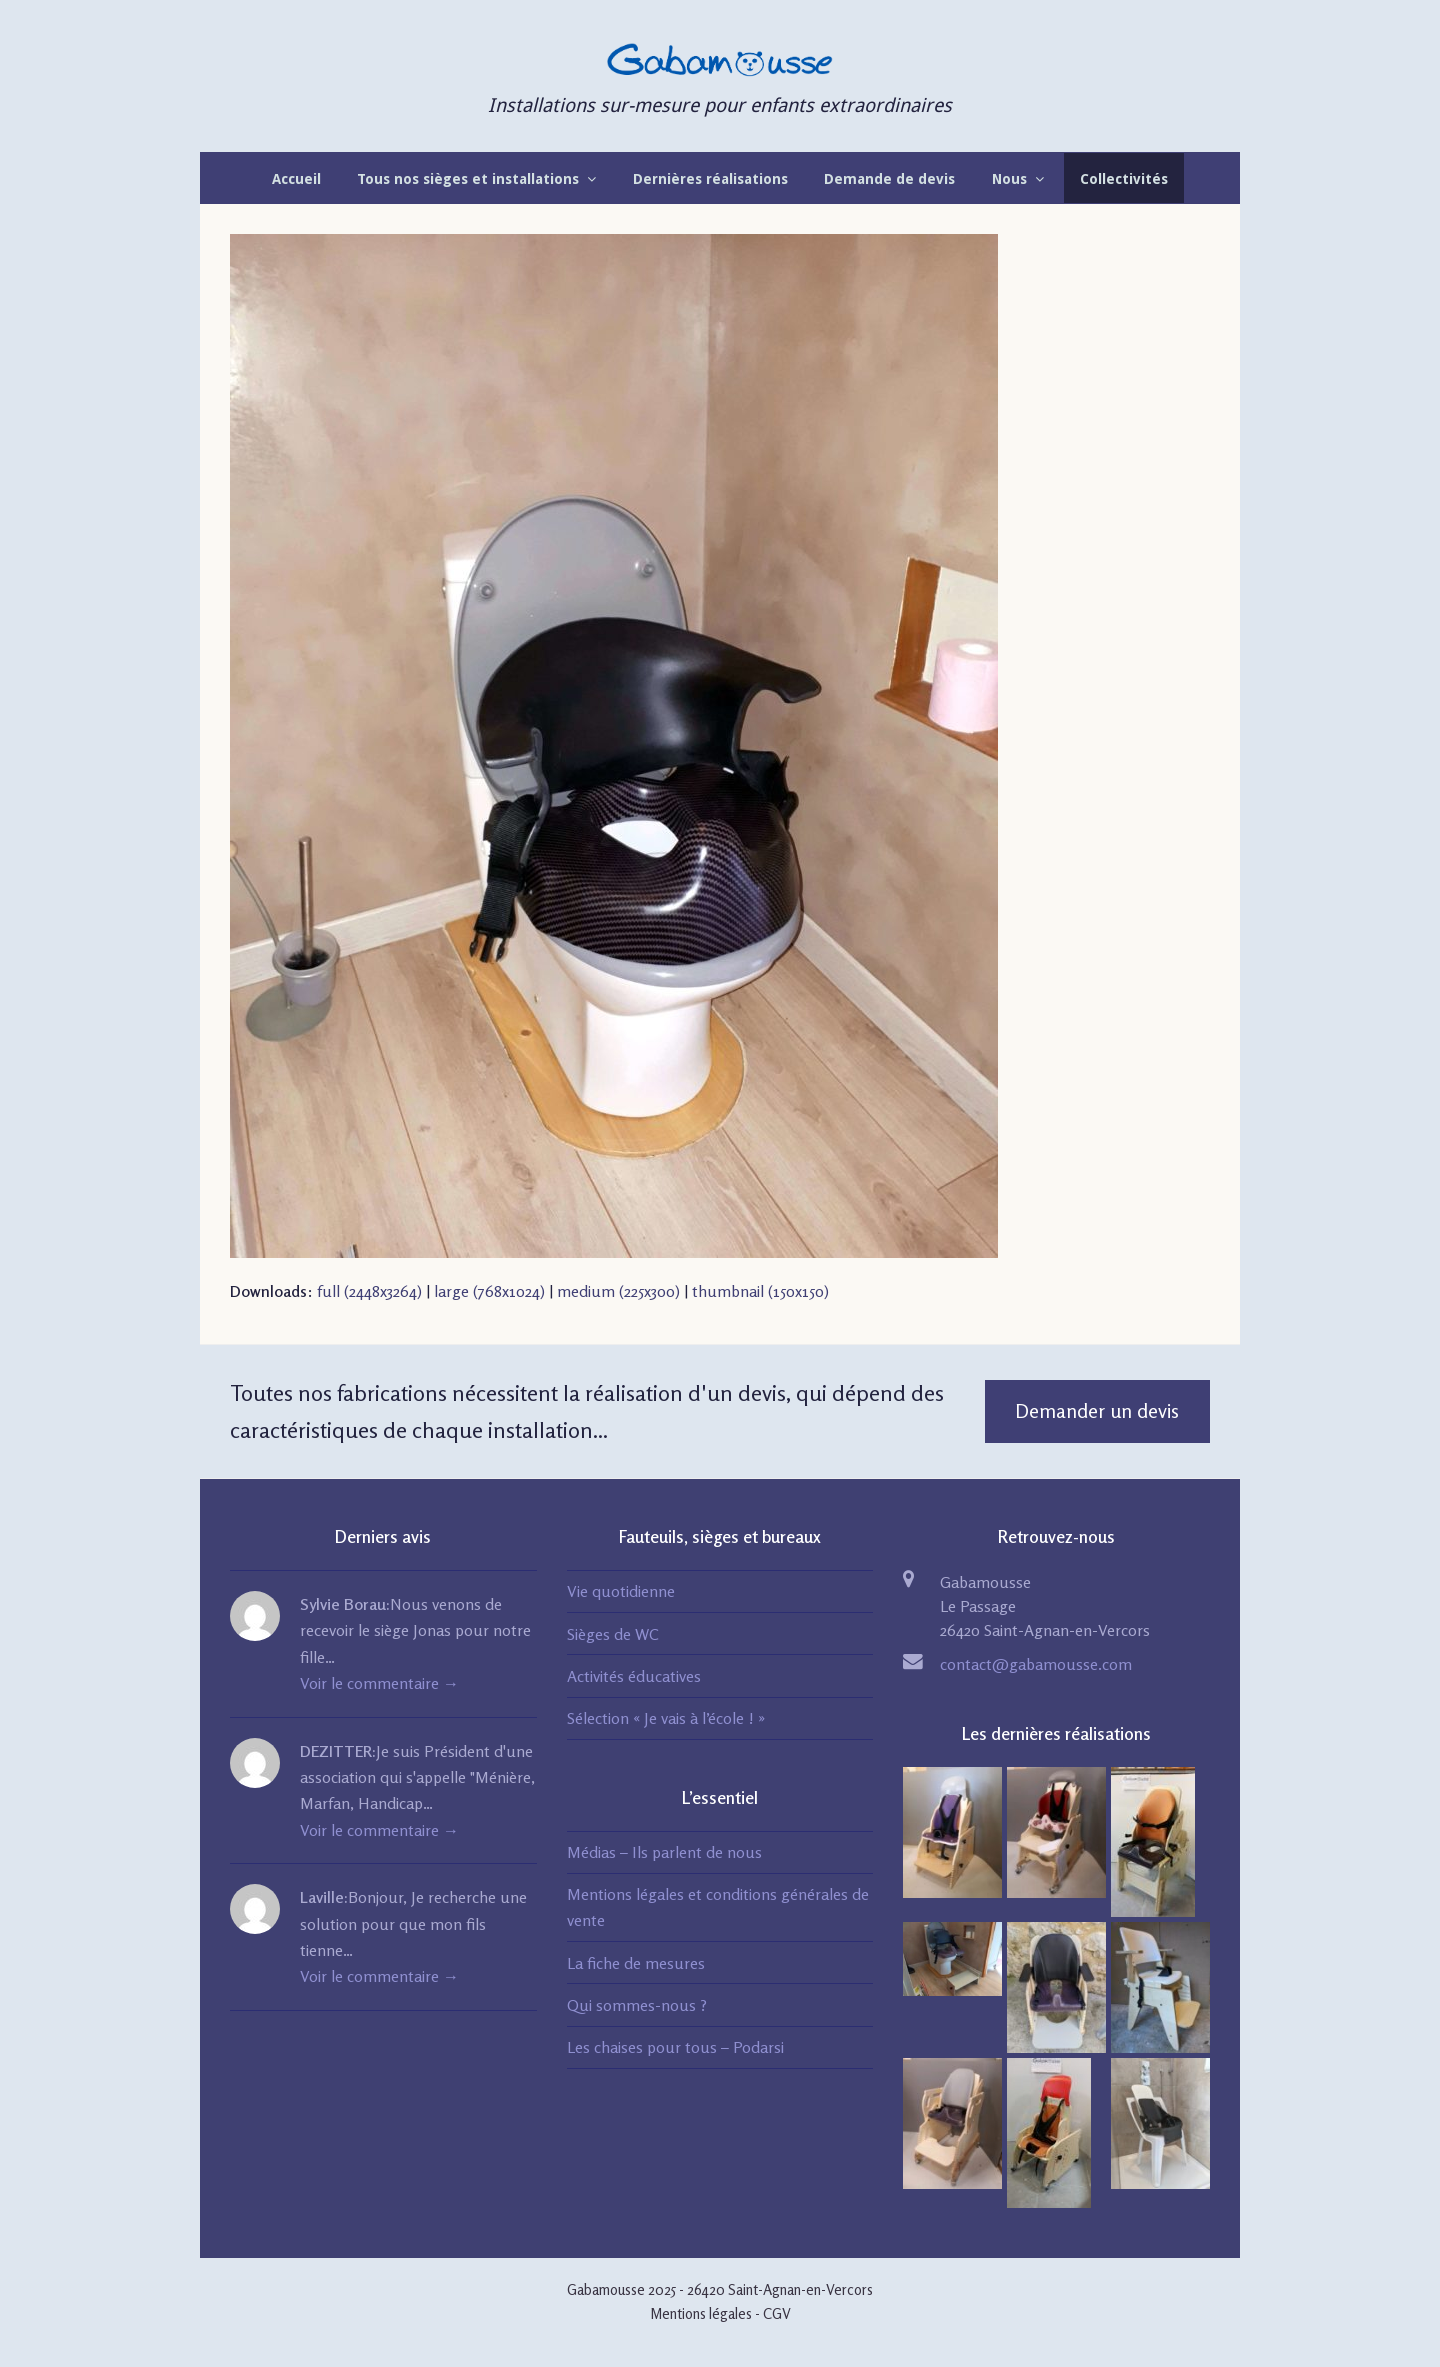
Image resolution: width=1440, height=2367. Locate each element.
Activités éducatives (634, 1676)
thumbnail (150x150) (760, 1291)
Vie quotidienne (621, 1591)
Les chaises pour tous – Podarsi (675, 2047)
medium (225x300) (618, 1291)
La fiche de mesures (636, 1963)
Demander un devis (1097, 1411)
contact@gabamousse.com (1036, 1664)
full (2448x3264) (369, 1291)
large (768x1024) (489, 1291)
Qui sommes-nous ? (637, 2005)
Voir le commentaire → (379, 1683)
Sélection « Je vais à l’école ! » (666, 1718)
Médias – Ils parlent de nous (664, 1852)
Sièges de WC (613, 1634)
